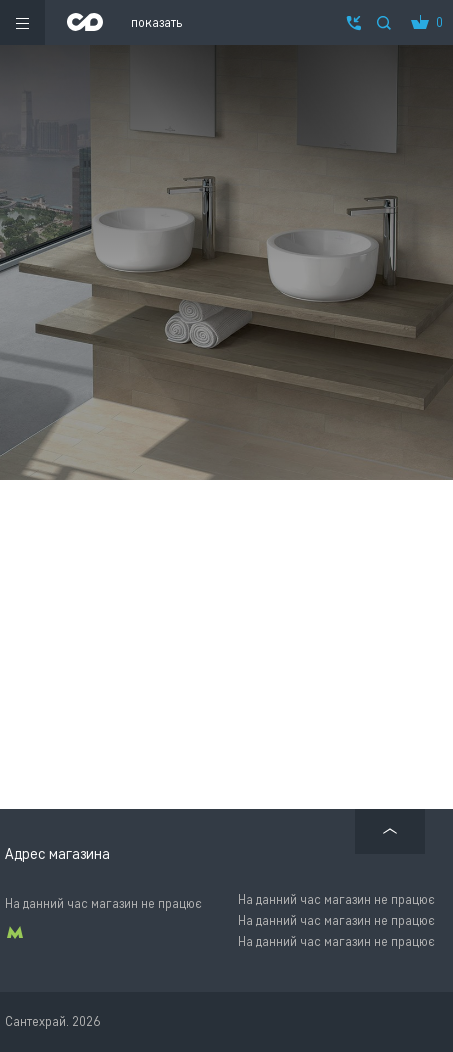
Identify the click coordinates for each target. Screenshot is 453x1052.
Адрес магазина (57, 854)
